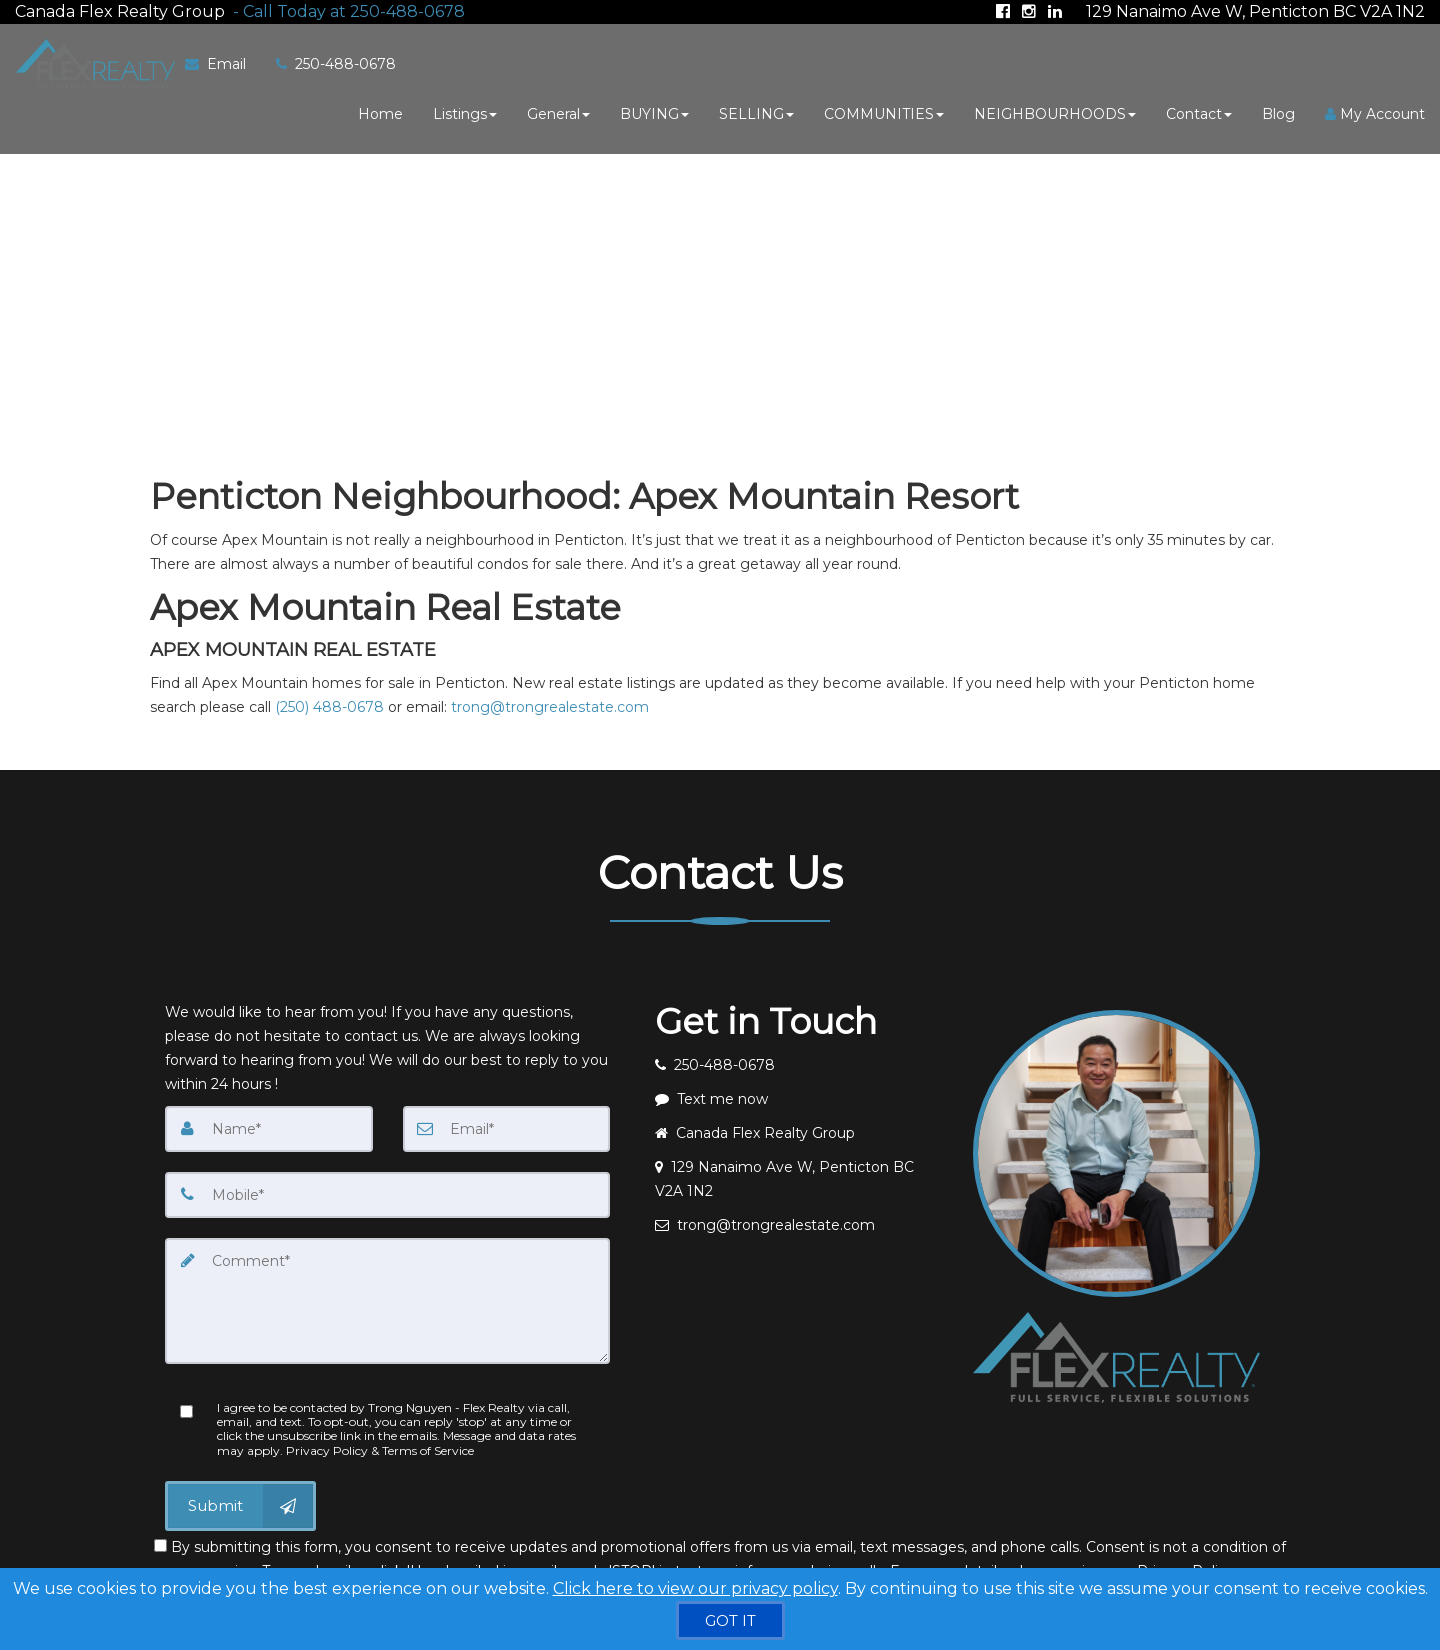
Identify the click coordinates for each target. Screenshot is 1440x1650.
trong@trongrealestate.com (550, 706)
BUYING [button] (654, 113)
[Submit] (240, 1505)
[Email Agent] (222, 63)
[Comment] (387, 1300)
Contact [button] (1199, 113)
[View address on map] (799, 1178)
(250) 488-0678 (329, 706)
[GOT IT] (730, 1620)
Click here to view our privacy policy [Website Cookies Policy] (695, 1588)
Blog (1278, 113)
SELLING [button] (756, 113)
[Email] (507, 1128)
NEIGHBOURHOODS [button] (1055, 113)
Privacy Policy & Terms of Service (380, 1449)
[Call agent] (345, 10)
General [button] (558, 113)
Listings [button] (465, 113)
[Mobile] (387, 1194)
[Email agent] (799, 1224)
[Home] (92, 63)
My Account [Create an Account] (1375, 113)
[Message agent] (799, 1098)
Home (380, 113)
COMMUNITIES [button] (884, 113)
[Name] (269, 1128)
